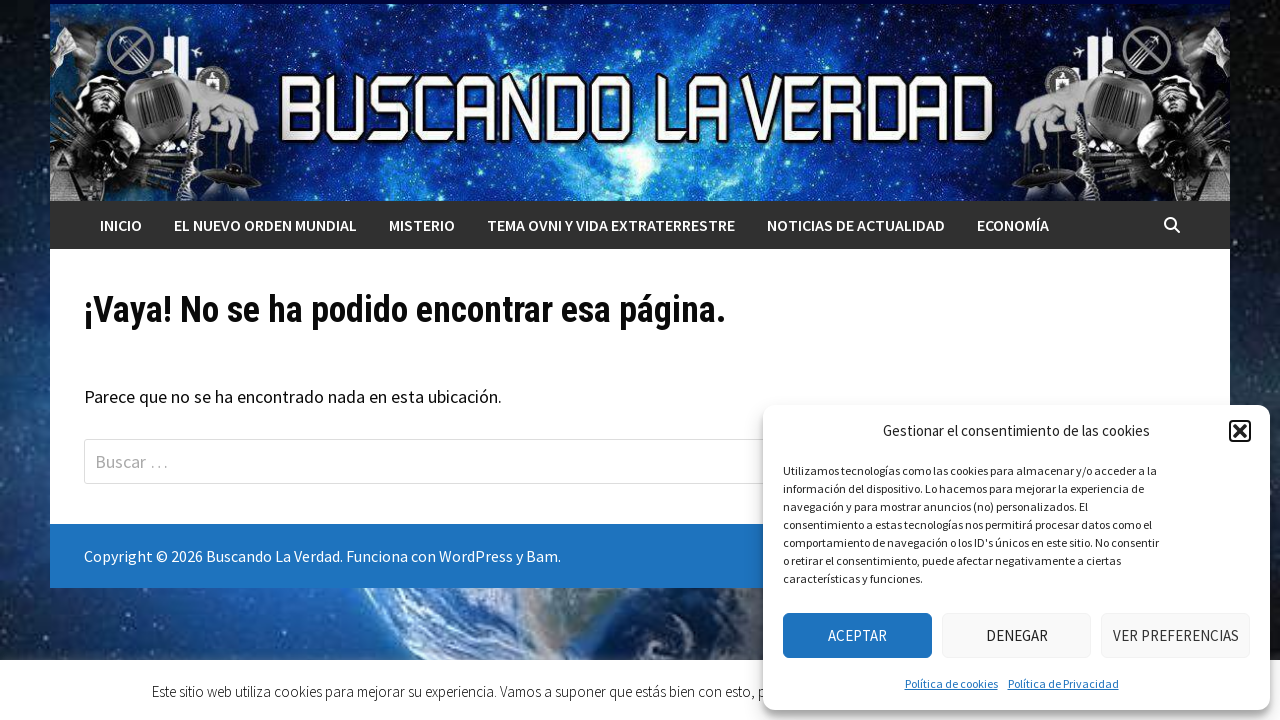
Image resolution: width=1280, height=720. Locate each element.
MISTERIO (422, 225)
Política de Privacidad (1063, 683)
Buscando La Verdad (273, 556)
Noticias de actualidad (856, 225)
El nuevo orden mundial (265, 225)
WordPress (476, 556)
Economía (1013, 225)
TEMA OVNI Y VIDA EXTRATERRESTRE (611, 225)
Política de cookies (951, 683)
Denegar (1017, 635)
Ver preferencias (1176, 635)
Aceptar (857, 635)
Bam (542, 556)
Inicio (121, 225)
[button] (1240, 431)
